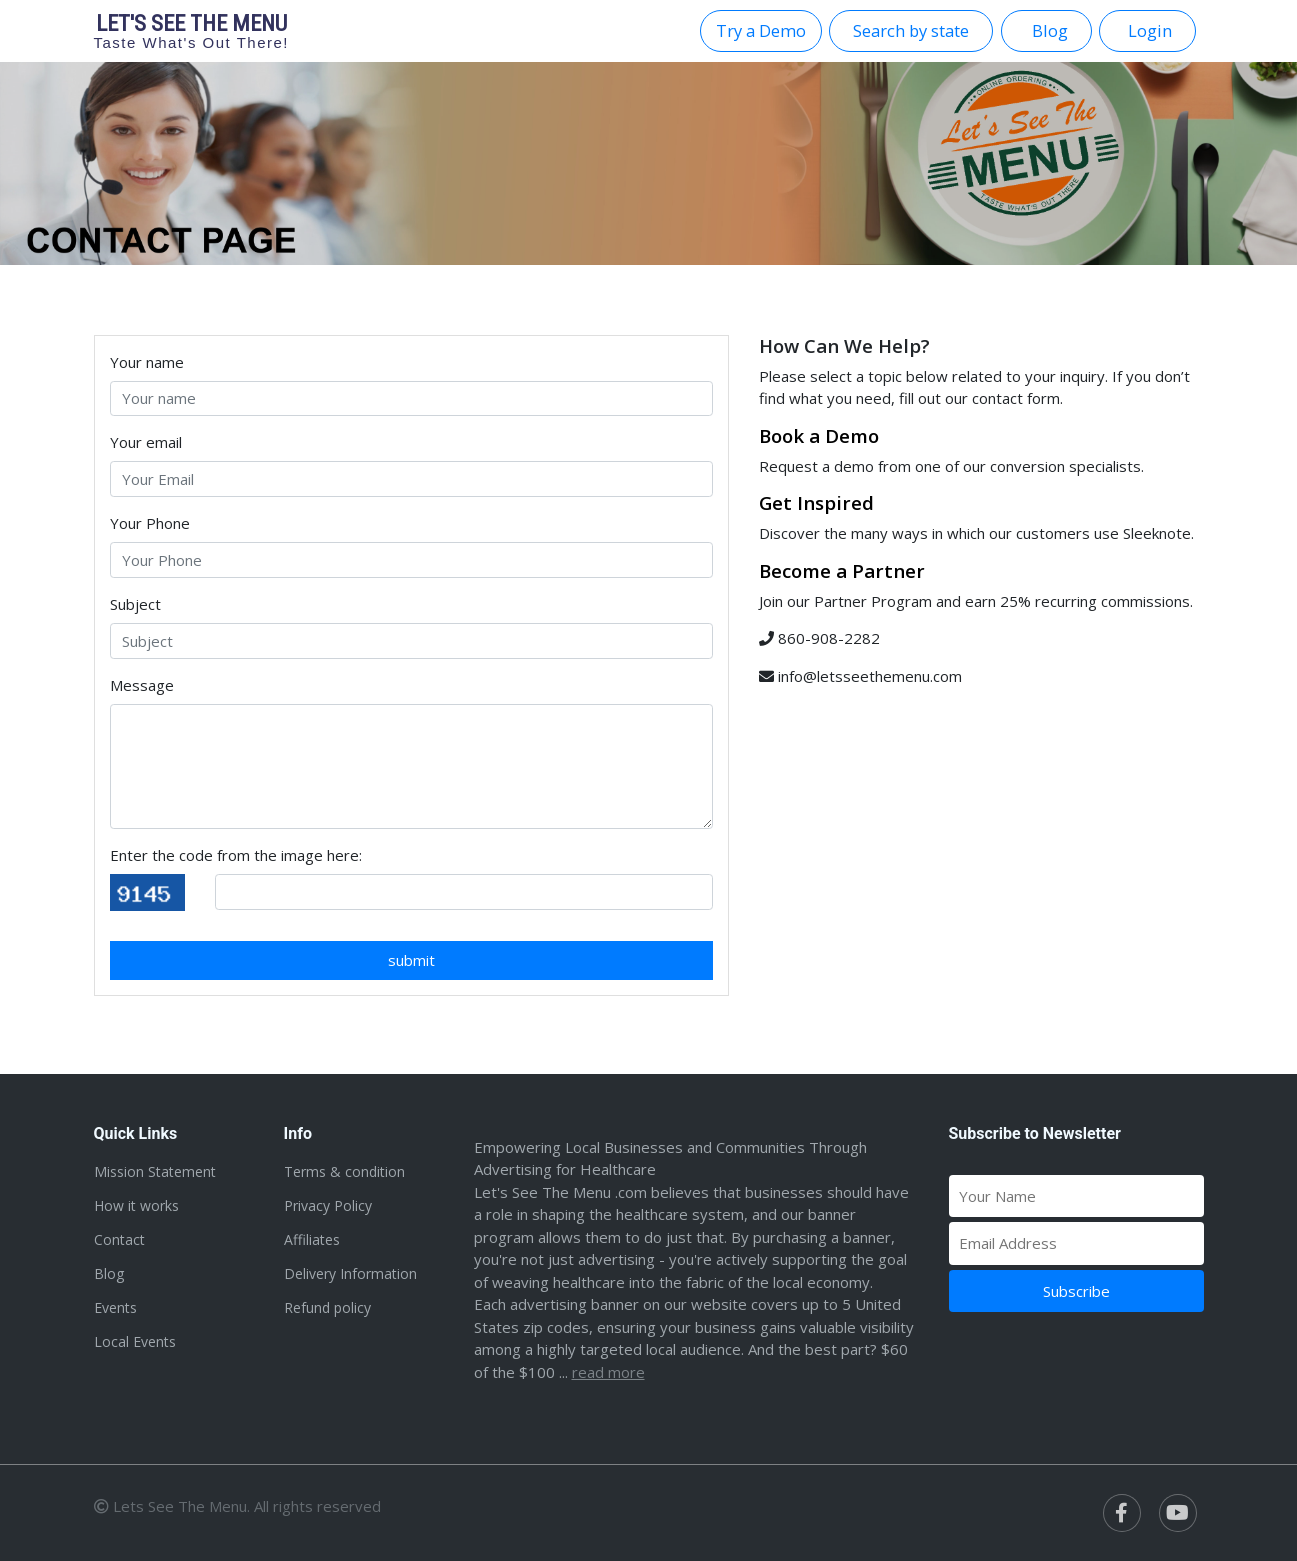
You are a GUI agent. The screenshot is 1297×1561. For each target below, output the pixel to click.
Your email (146, 442)
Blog (109, 1273)
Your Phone (150, 523)
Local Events (135, 1341)
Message (142, 685)
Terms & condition (344, 1171)
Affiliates (312, 1239)
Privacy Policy (328, 1205)
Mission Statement (155, 1171)
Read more (608, 1372)
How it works (136, 1205)
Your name (147, 362)
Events (115, 1307)
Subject (135, 604)
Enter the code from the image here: (236, 855)
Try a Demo (761, 30)
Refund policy (327, 1307)
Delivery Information (350, 1273)
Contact (119, 1239)
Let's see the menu (192, 30)
